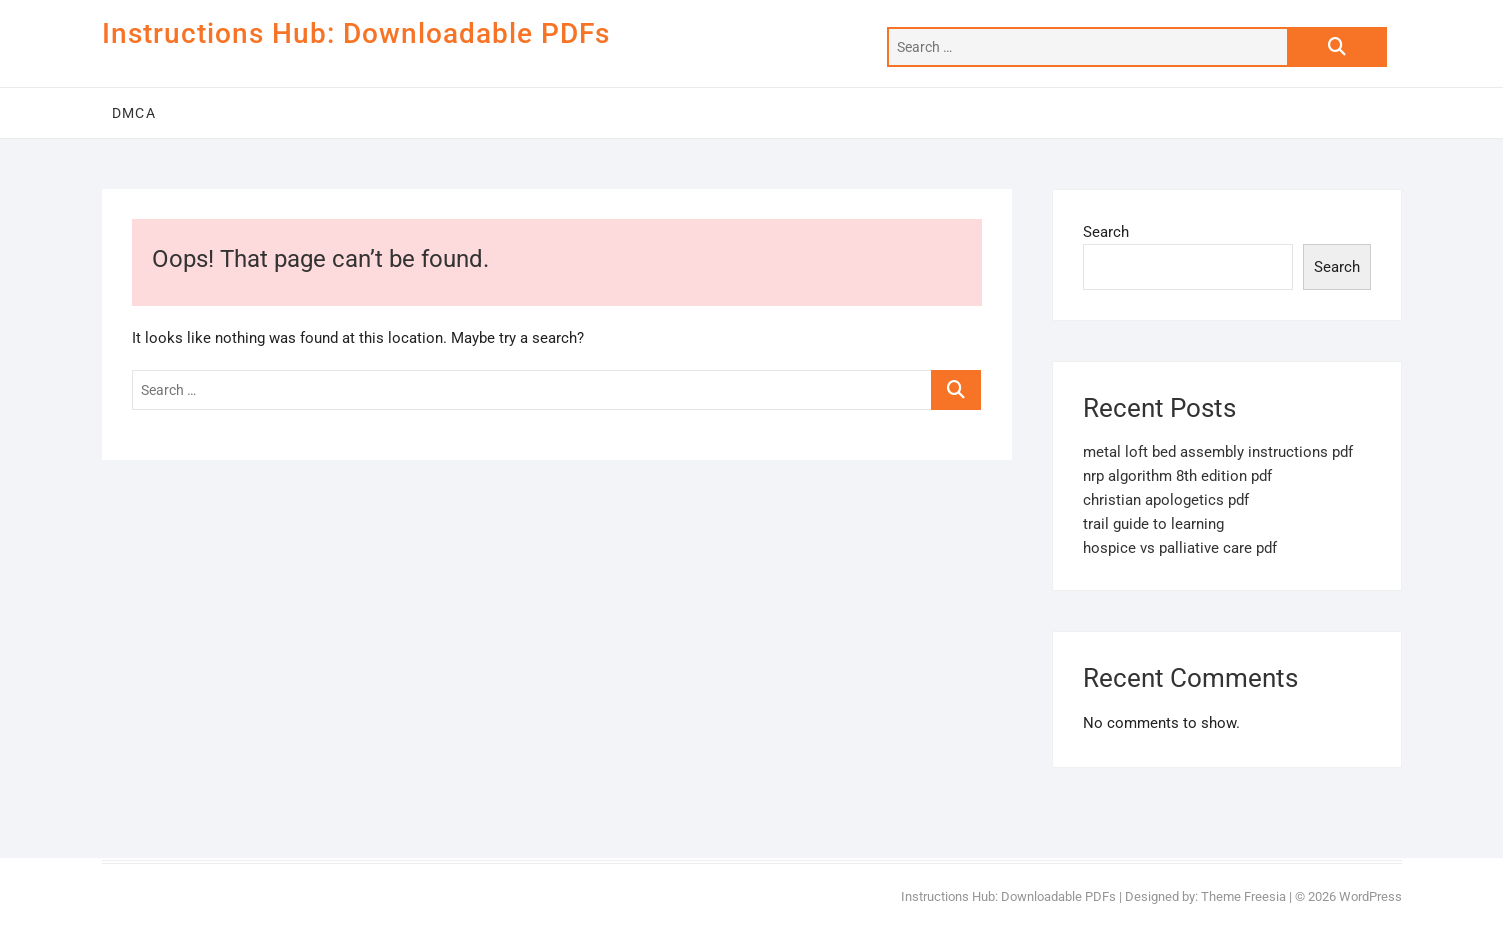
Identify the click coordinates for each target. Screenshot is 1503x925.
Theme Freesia (1243, 896)
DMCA (134, 113)
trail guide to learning (1153, 524)
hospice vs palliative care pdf (1180, 548)
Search (1106, 232)
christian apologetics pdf (1166, 500)
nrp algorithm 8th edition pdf (1177, 476)
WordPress (1370, 896)
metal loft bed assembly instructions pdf (1218, 452)
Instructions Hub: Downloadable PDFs (356, 33)
